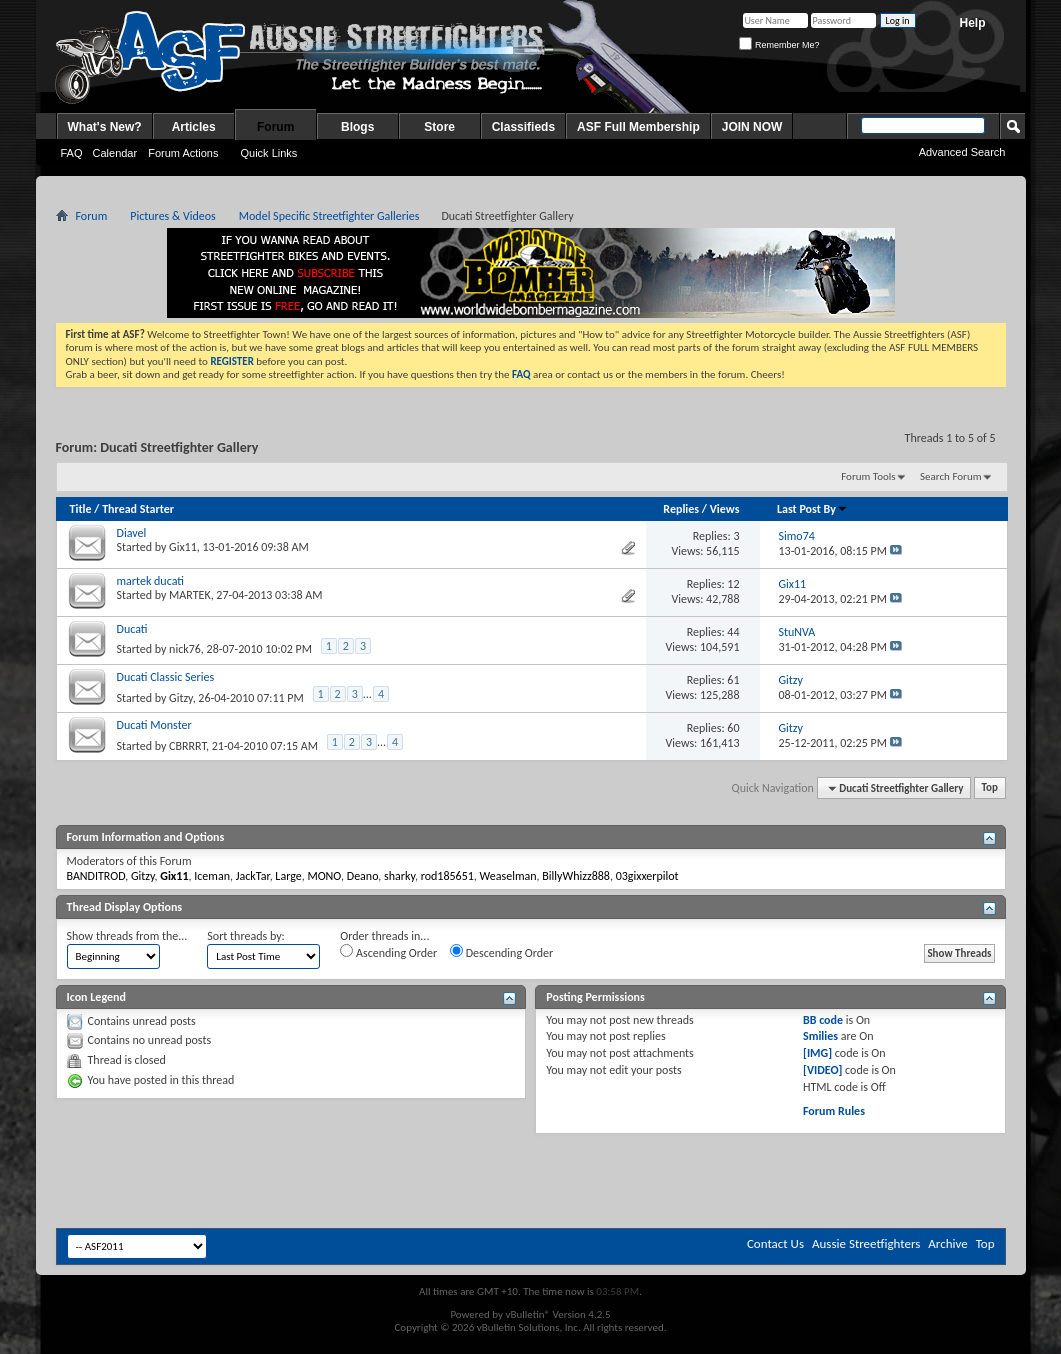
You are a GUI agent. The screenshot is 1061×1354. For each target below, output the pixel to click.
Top (990, 788)
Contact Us (775, 1243)
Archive (947, 1243)
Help (972, 23)
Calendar (115, 153)
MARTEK (190, 595)
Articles (194, 127)
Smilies (820, 1036)
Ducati (132, 629)
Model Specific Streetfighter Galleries (329, 216)
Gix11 (183, 547)
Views (725, 509)
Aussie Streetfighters (866, 1243)
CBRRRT (187, 746)
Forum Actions (183, 153)
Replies (681, 509)
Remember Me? (779, 45)
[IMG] (817, 1053)
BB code (823, 1020)
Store (439, 127)
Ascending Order (388, 952)
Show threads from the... (127, 936)
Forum (275, 127)
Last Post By (812, 509)
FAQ (72, 153)
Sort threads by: (245, 936)
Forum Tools (868, 476)
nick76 (185, 649)
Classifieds (523, 127)
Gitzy (181, 698)
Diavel (132, 533)
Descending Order (501, 952)
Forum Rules (834, 1111)
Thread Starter (138, 509)
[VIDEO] (822, 1070)
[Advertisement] (284, 1179)
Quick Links (268, 153)
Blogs (357, 127)
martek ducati (150, 581)
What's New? (105, 127)
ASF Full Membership (638, 127)
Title (81, 509)
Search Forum (951, 476)
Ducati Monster (154, 725)
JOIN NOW (752, 127)
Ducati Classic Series (166, 677)
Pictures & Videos (173, 216)
